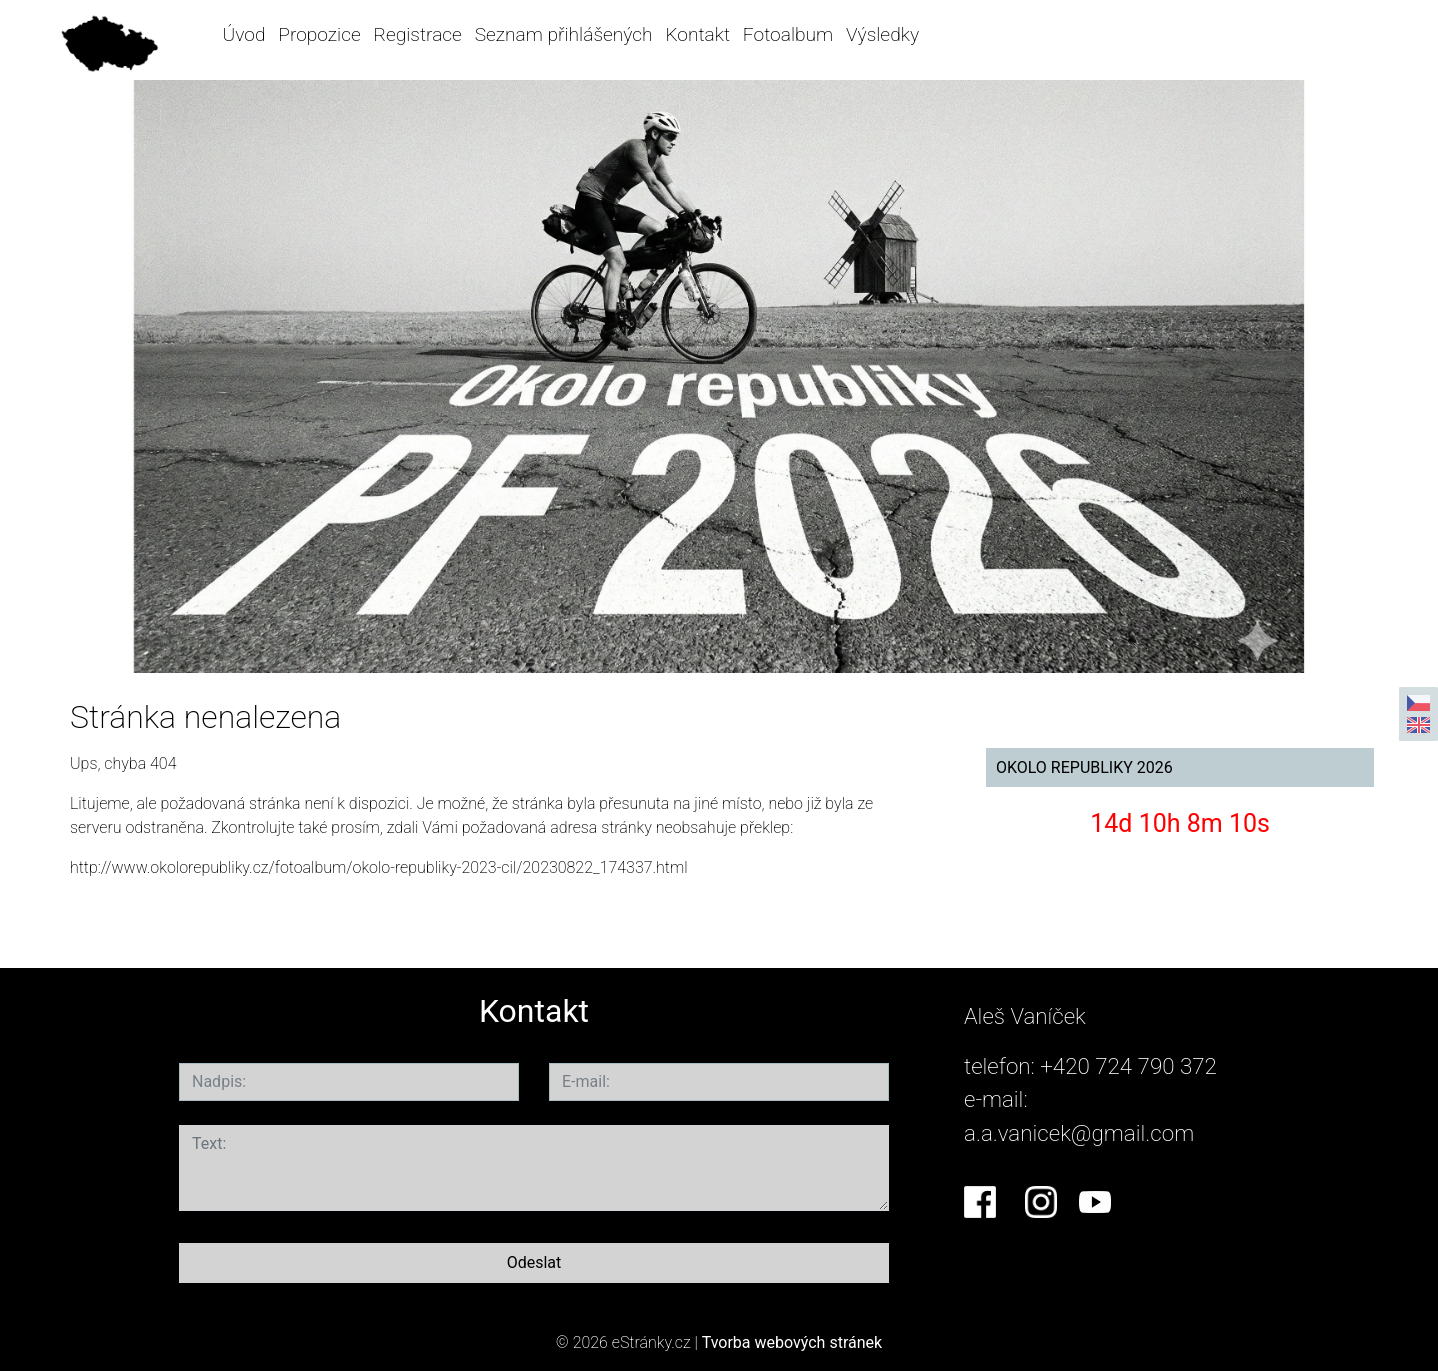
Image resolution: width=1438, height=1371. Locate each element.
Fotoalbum (788, 34)
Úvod (244, 34)
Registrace (418, 34)
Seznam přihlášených (564, 34)
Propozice (319, 34)
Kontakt (697, 34)
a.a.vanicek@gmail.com (1079, 1133)
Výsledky (882, 34)
